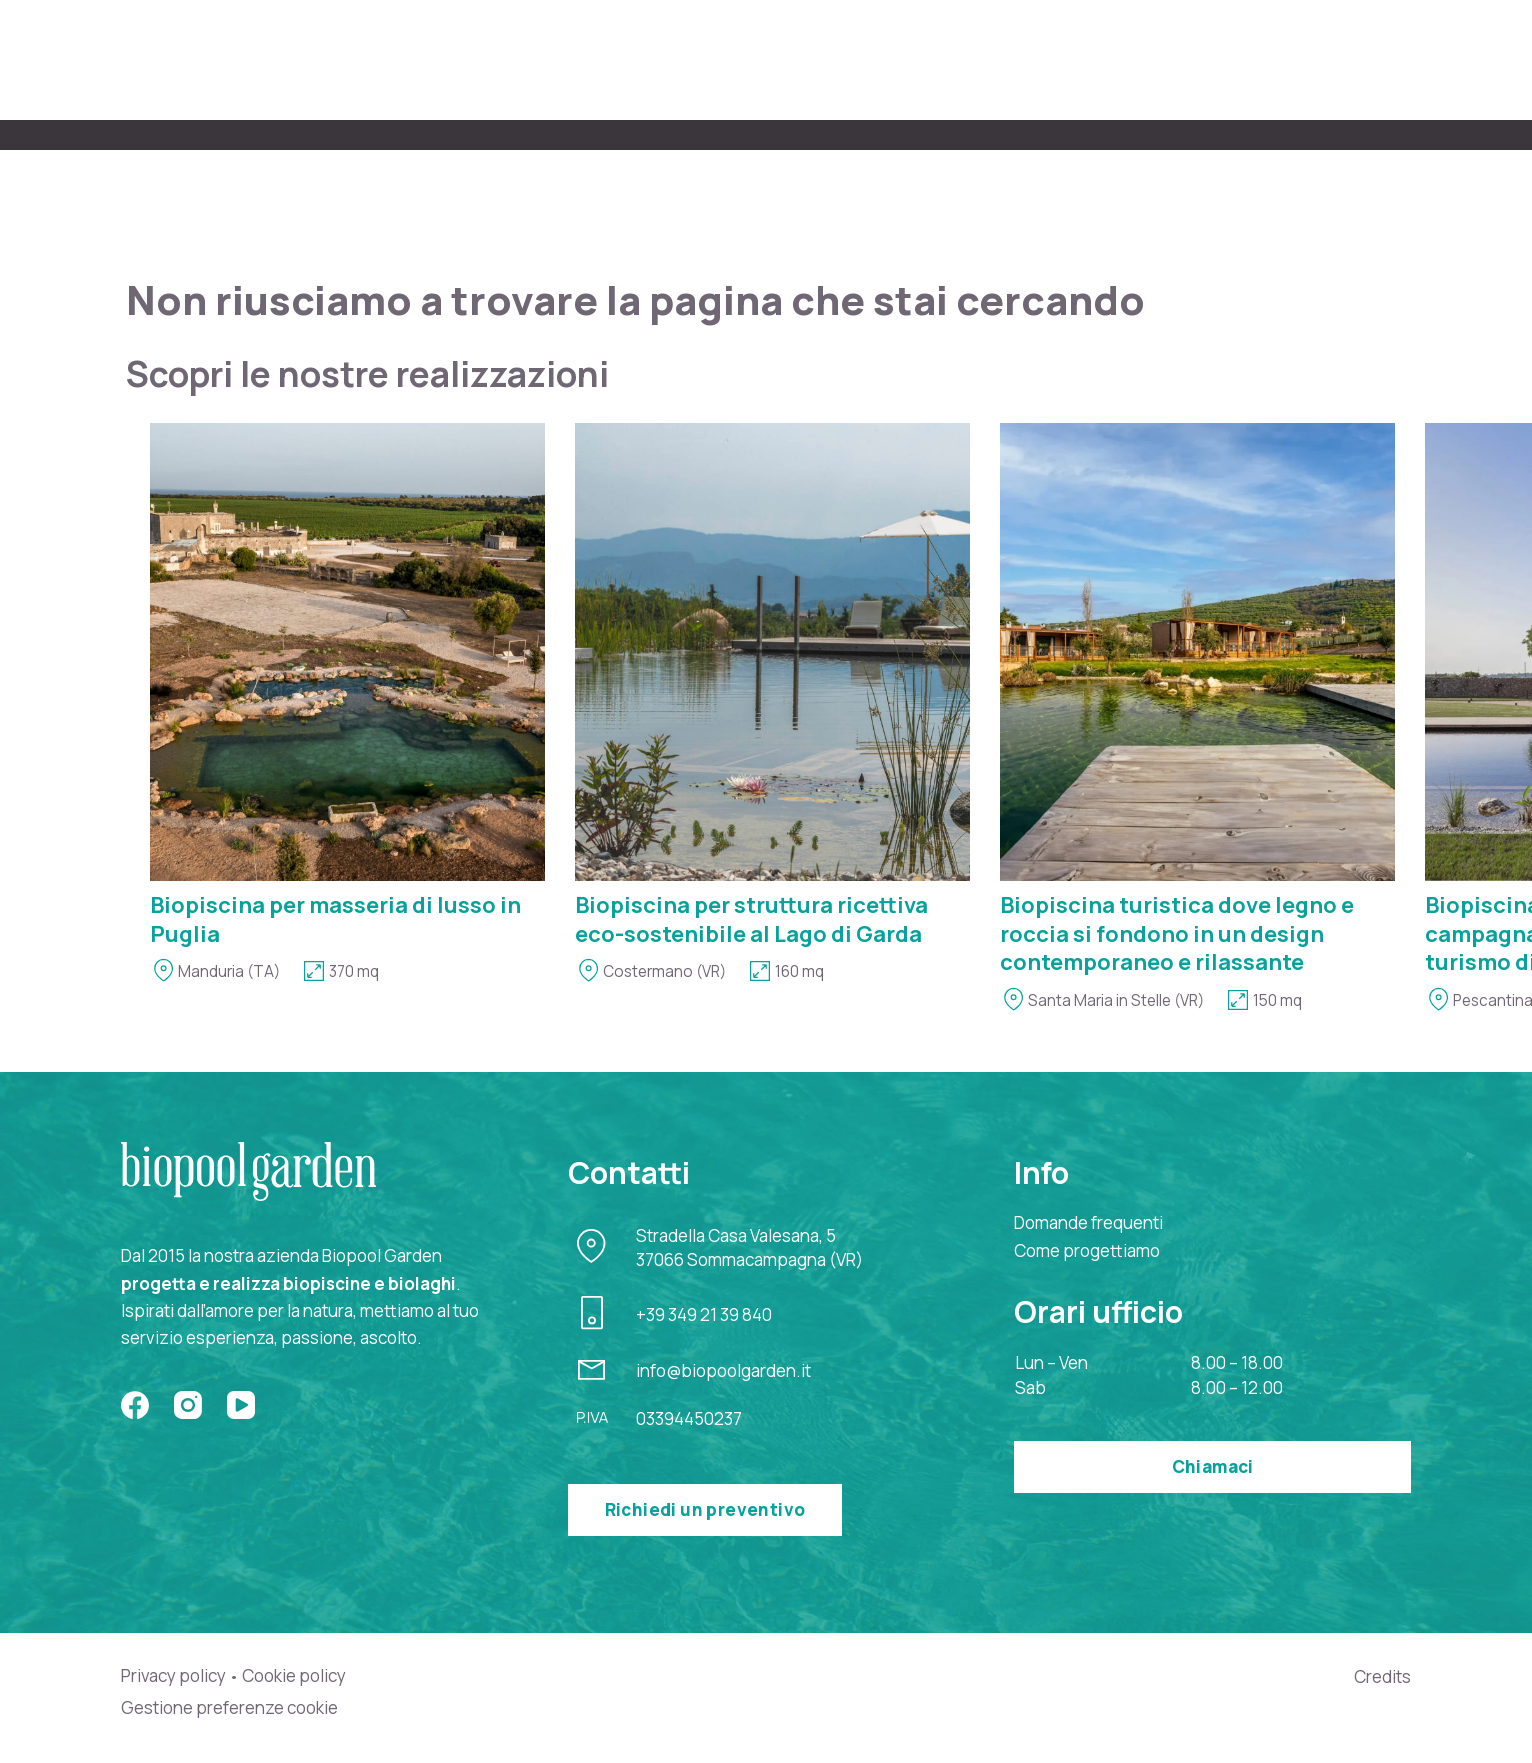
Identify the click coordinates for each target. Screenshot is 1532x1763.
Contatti (1373, 59)
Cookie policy (294, 1676)
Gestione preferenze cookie (229, 1708)
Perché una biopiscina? (1194, 59)
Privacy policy (173, 1676)
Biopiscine (1007, 59)
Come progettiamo (838, 59)
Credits (1382, 1676)
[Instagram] (188, 1405)
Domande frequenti (1088, 1222)
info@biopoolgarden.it (723, 1370)
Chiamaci (1213, 1466)
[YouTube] (241, 1405)
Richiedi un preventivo (705, 1509)
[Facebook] (135, 1405)
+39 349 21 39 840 (704, 1314)
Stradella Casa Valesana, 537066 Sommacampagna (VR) (749, 1247)
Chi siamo (672, 59)
